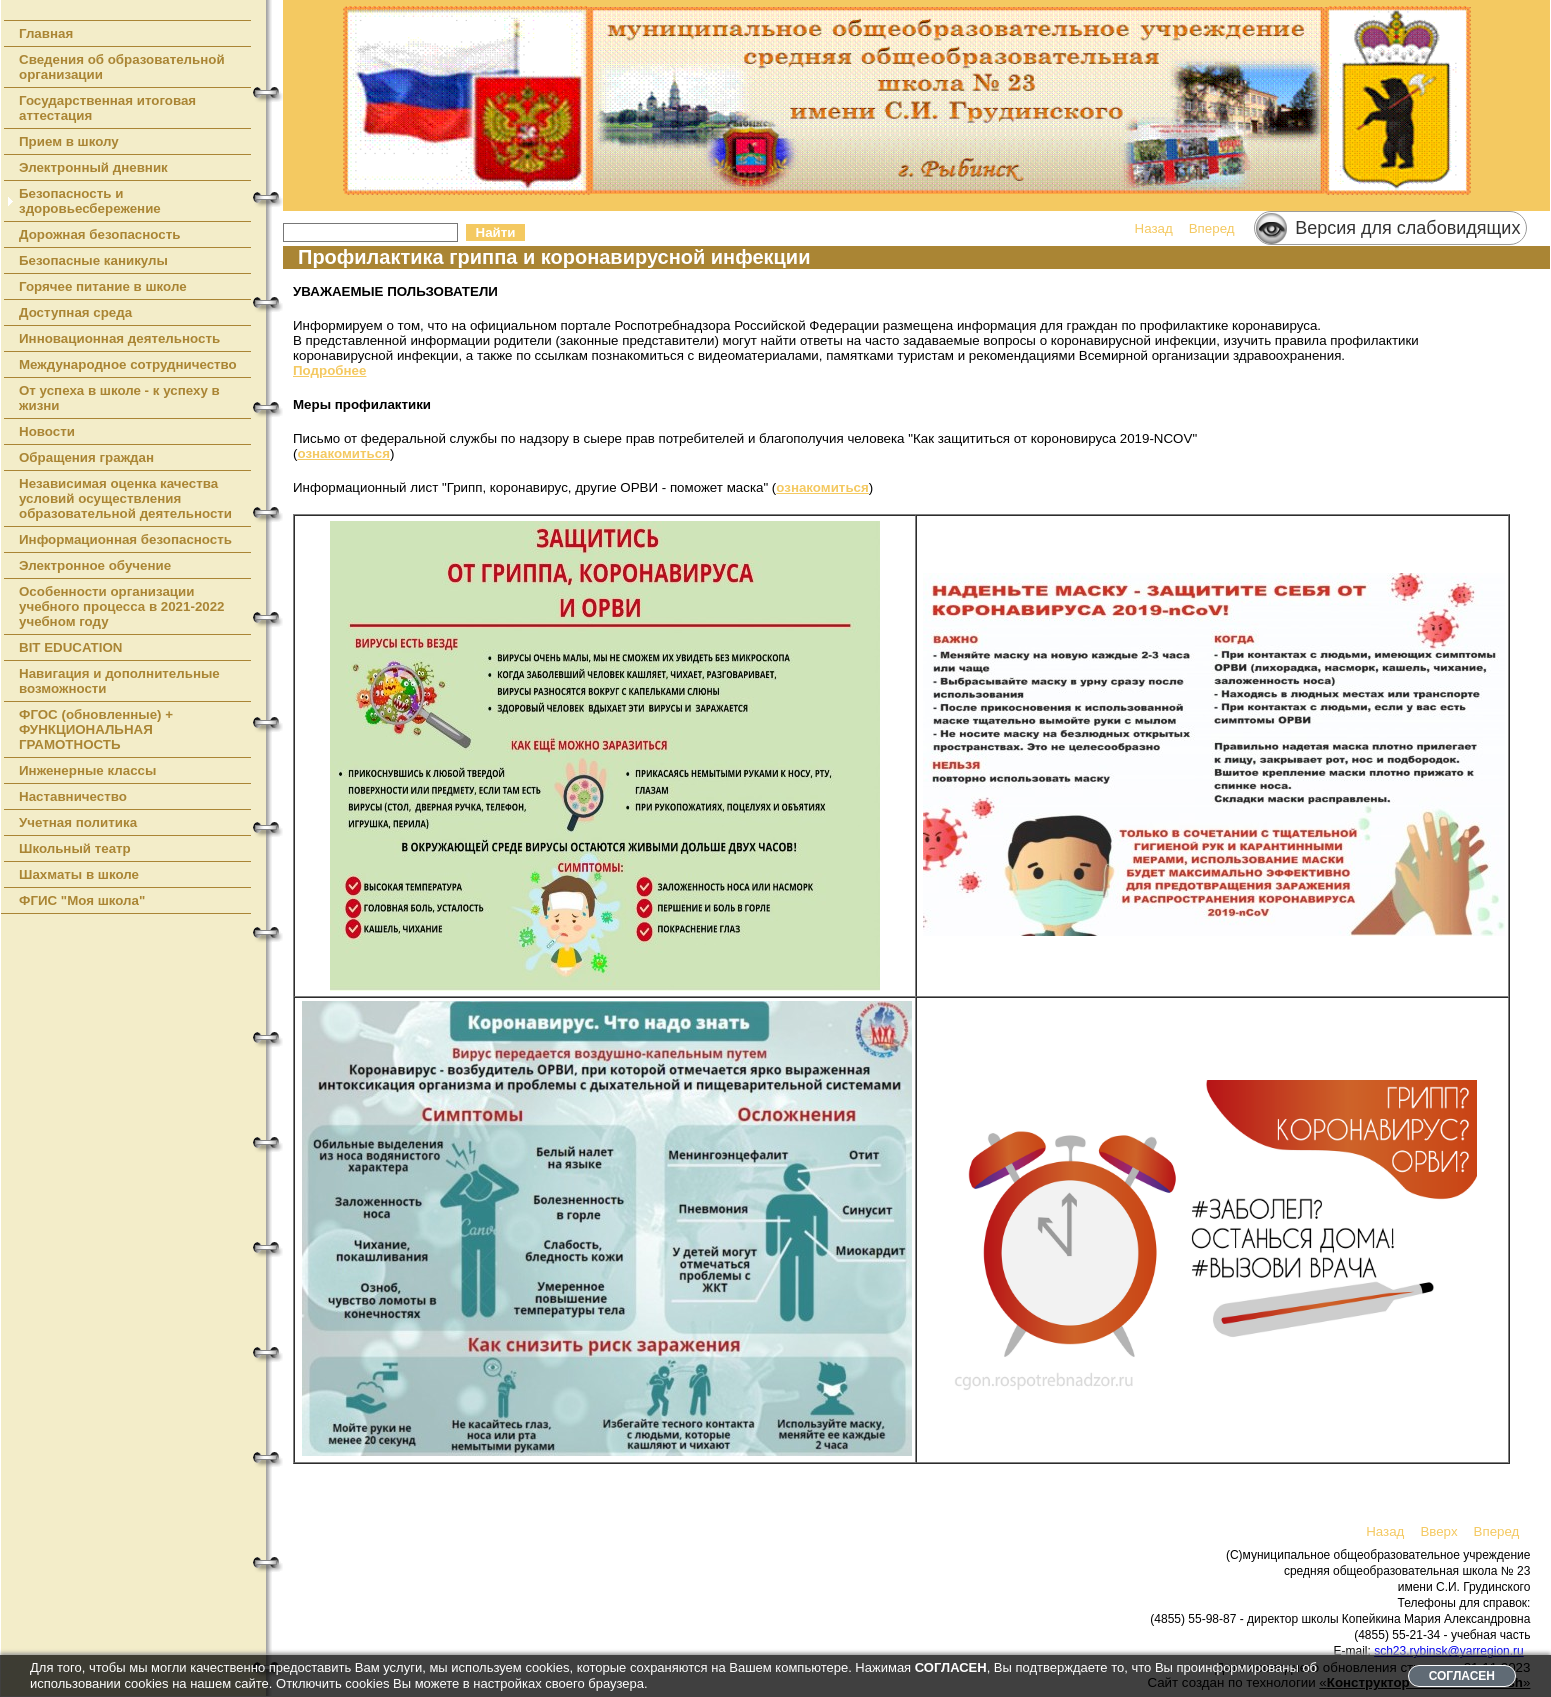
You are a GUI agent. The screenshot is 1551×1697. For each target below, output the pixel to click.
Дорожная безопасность (99, 234)
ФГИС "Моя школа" (82, 900)
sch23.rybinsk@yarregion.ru (1449, 1651)
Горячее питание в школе (103, 286)
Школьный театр (75, 848)
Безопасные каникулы (93, 260)
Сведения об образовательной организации (122, 67)
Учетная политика (78, 822)
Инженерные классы (87, 770)
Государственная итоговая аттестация (107, 108)
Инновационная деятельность (119, 338)
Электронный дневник (93, 167)
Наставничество (73, 796)
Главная (46, 33)
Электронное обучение (95, 565)
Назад (1154, 228)
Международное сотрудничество (128, 364)
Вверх (1438, 1531)
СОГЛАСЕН (1462, 1676)
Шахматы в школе (79, 874)
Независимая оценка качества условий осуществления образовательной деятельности (125, 498)
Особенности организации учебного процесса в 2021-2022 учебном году (122, 606)
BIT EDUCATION (70, 647)
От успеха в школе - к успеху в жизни (119, 398)
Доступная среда (75, 312)
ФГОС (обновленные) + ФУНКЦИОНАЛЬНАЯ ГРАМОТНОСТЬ (96, 729)
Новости (47, 431)
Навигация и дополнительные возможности (119, 681)
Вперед (1212, 228)
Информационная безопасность (125, 539)
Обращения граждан (86, 457)
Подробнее (329, 370)
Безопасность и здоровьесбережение (90, 201)
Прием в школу (69, 141)
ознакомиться (343, 453)
